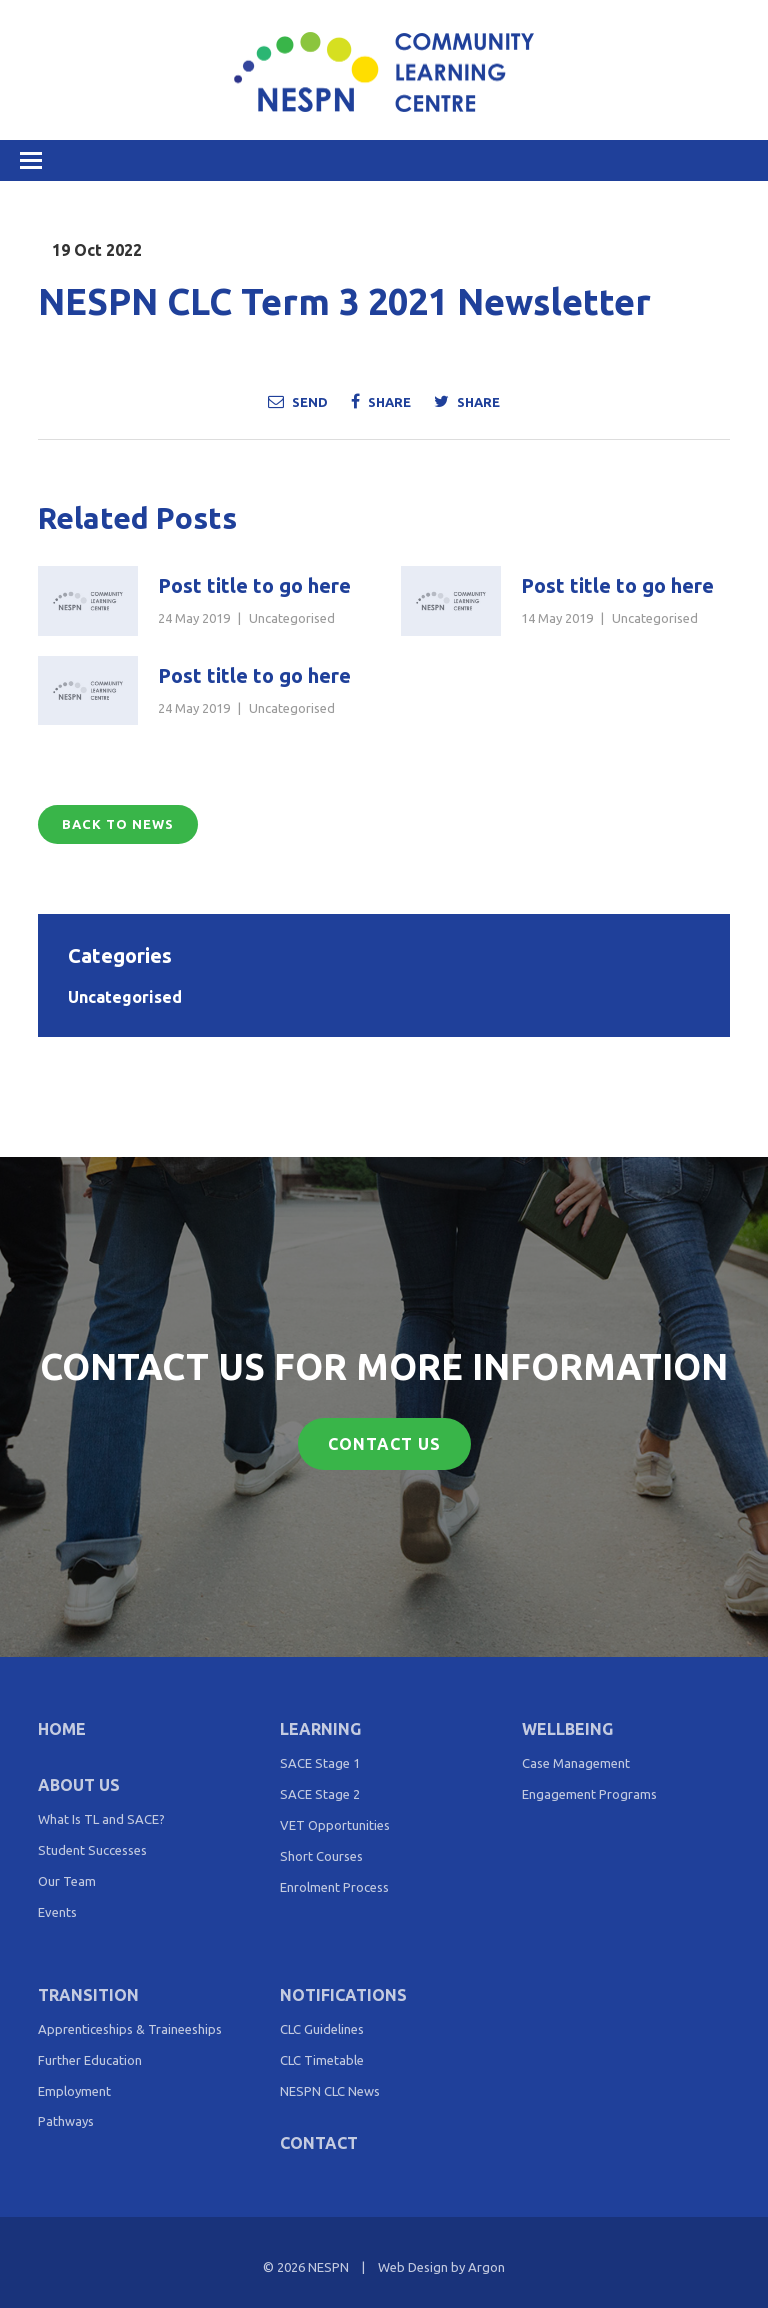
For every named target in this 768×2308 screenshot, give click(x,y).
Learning (320, 1729)
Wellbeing (567, 1729)
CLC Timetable (322, 2060)
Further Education (90, 2060)
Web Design (413, 2267)
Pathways (66, 2121)
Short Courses (321, 1856)
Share (381, 401)
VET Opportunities (335, 1825)
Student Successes (92, 1850)
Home (62, 1729)
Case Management (576, 1763)
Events (57, 1912)
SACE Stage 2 (320, 1794)
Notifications (343, 1995)
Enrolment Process (334, 1887)
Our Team (67, 1881)
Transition (88, 1995)
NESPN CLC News (330, 2091)
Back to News (118, 824)
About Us (79, 1785)
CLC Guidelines (322, 2029)
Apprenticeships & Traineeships (130, 2029)
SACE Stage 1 (320, 1763)
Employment (74, 2091)
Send (298, 401)
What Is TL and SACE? (101, 1819)
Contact (319, 2143)
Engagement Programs (589, 1794)
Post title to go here (254, 585)
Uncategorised (292, 618)
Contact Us (384, 1444)
